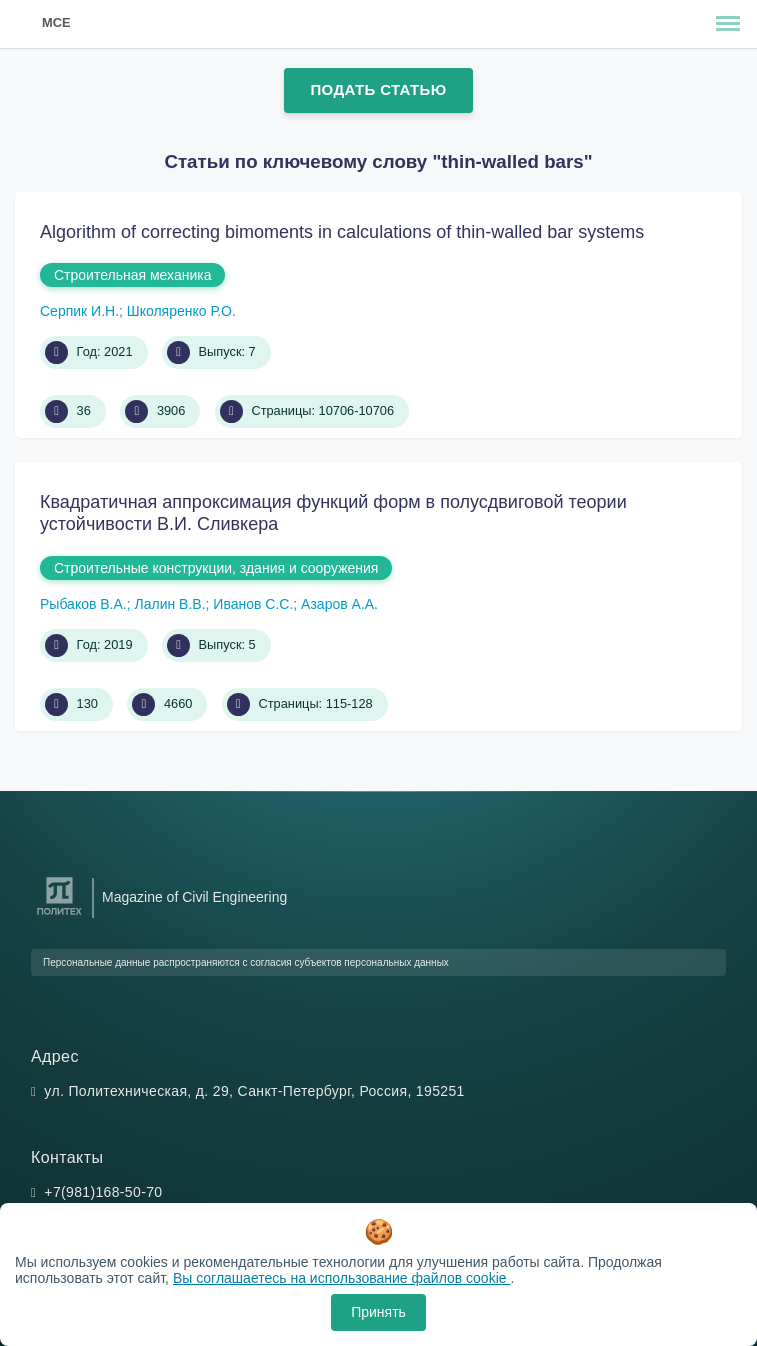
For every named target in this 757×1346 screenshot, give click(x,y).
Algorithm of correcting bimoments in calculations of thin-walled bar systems (342, 232)
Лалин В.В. (170, 604)
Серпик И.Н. (79, 311)
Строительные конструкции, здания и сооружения (216, 568)
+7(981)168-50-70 (103, 1192)
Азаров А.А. (339, 604)
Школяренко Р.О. (181, 311)
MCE (56, 22)
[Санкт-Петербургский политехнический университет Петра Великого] (59, 915)
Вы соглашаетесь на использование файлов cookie (342, 1278)
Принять (378, 1312)
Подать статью (378, 89)
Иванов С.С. (253, 604)
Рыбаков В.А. (83, 604)
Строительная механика (132, 275)
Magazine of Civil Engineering (194, 897)
